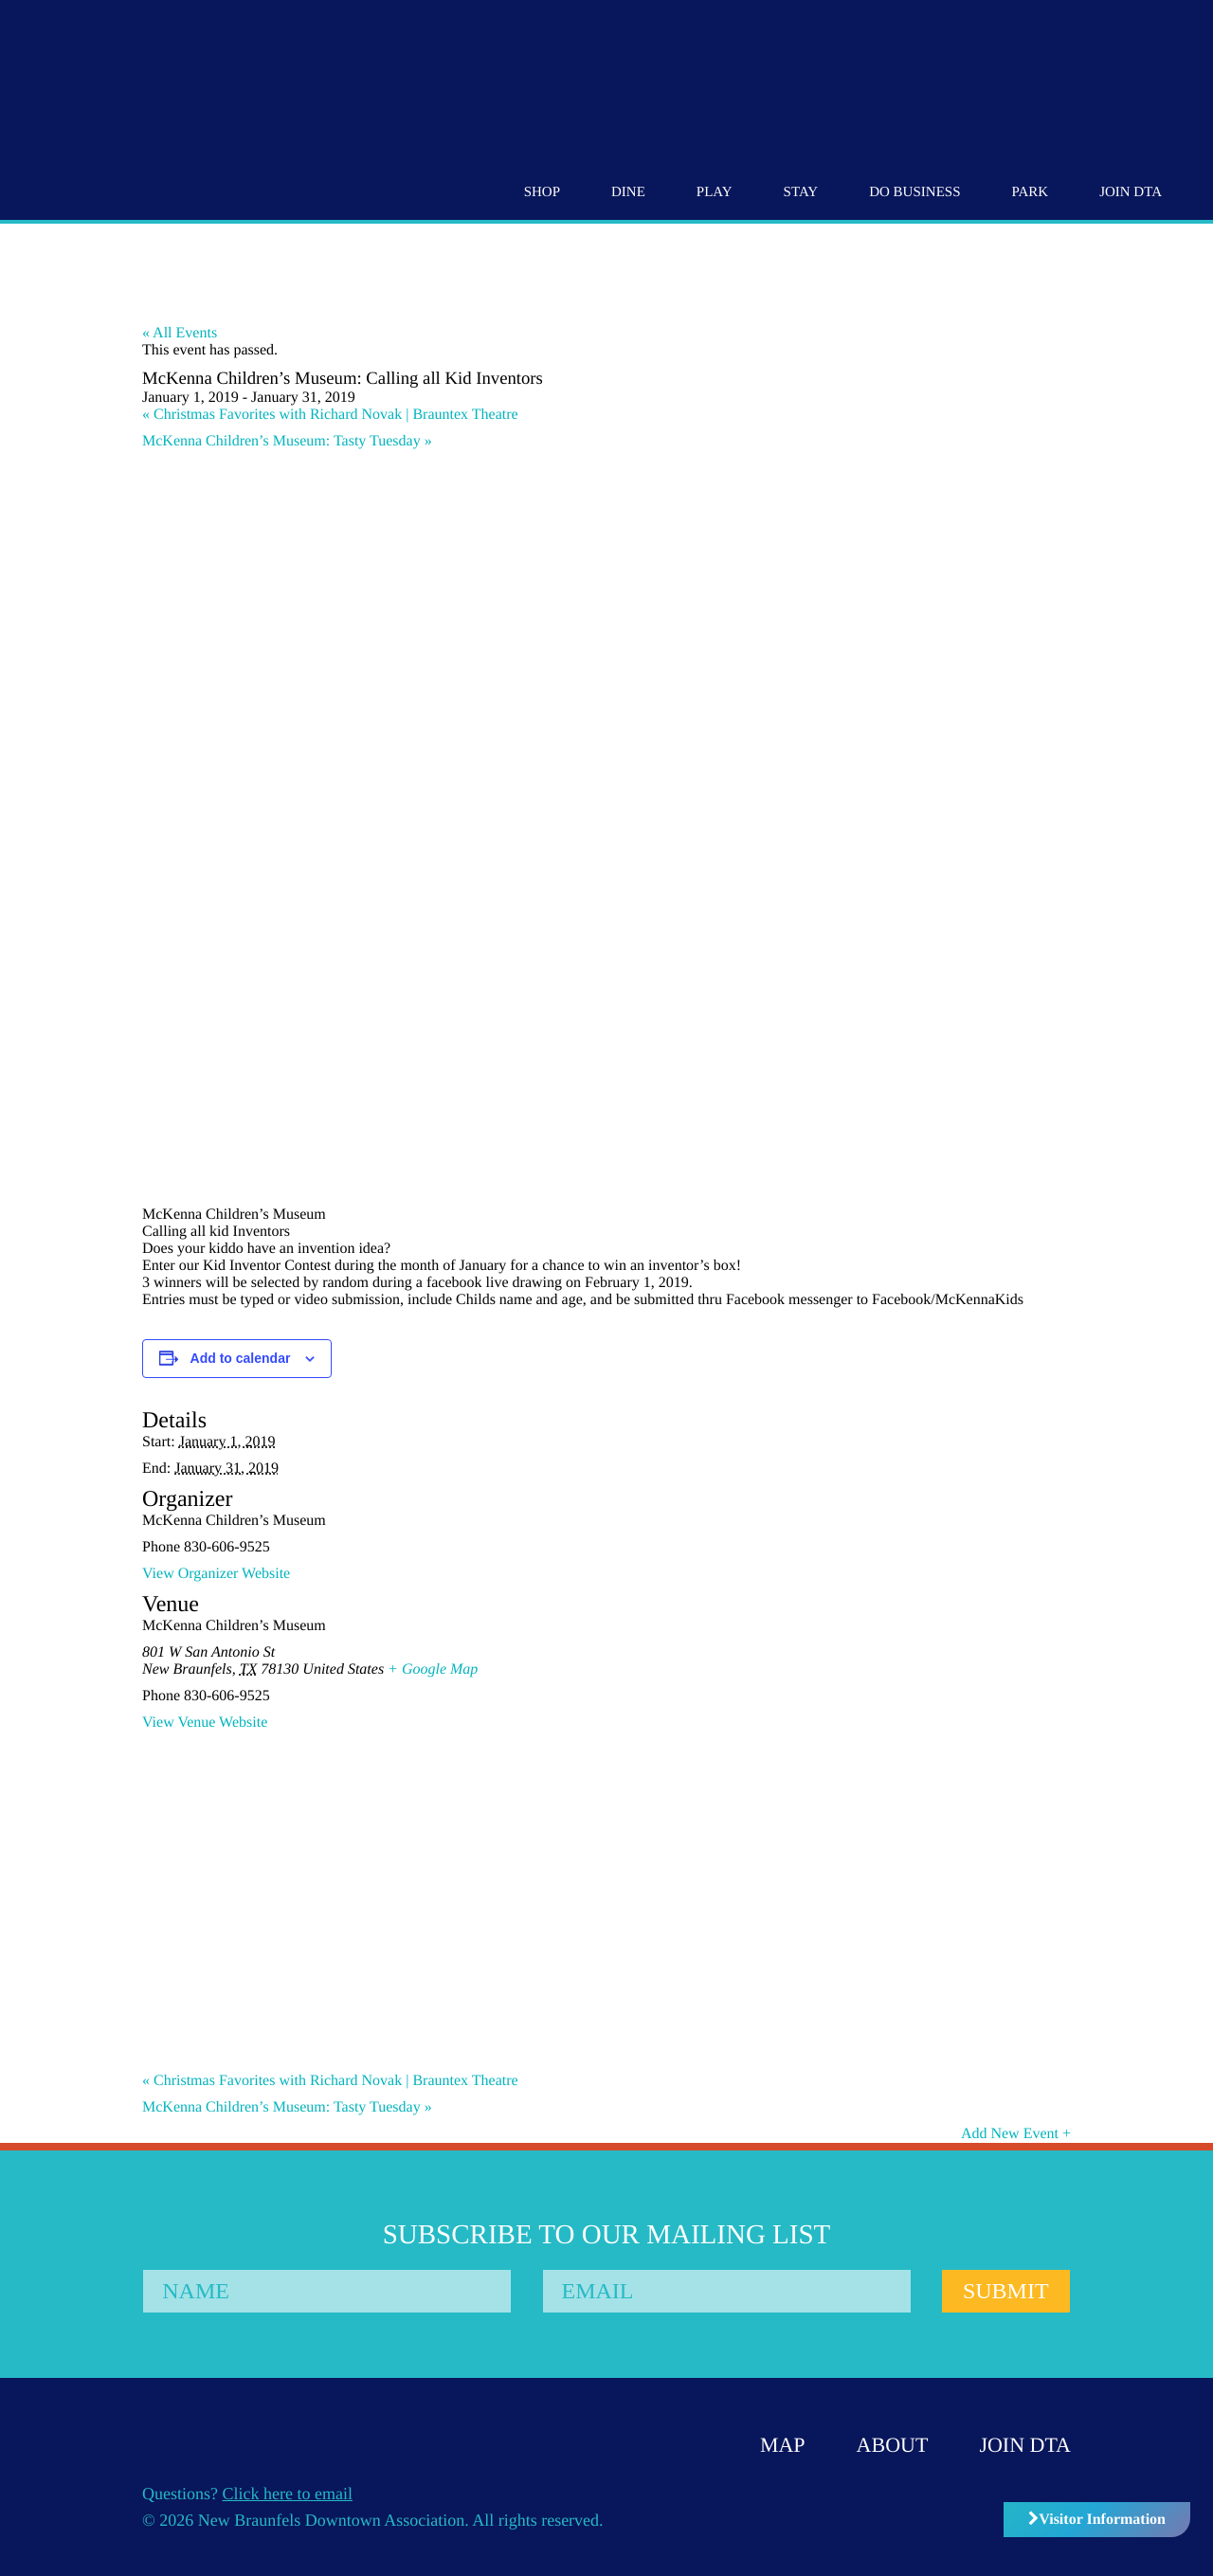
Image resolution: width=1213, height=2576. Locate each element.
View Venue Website (204, 1722)
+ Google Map (433, 1669)
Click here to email (288, 2493)
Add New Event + (1016, 2134)
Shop (542, 192)
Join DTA (1130, 192)
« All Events (179, 333)
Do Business (914, 192)
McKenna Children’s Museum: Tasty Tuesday (287, 441)
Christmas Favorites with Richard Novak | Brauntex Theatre (330, 415)
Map (783, 2445)
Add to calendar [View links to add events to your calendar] (240, 1358)
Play (715, 192)
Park (1029, 192)
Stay (801, 192)
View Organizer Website (216, 1574)
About (893, 2445)
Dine (628, 192)
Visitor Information (1097, 2519)
